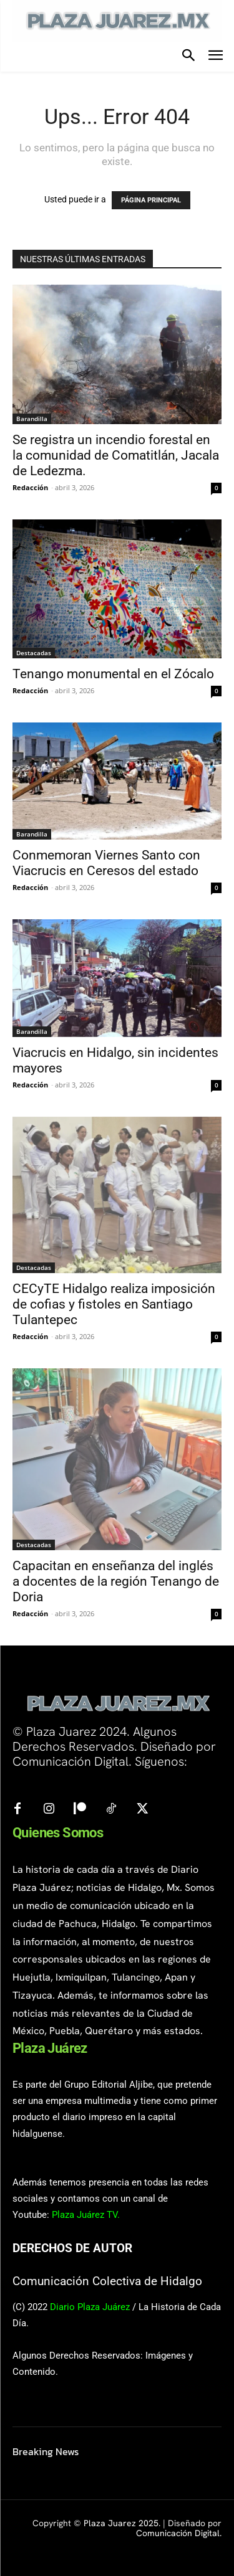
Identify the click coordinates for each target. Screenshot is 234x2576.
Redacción (30, 487)
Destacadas (33, 652)
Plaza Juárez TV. (86, 2214)
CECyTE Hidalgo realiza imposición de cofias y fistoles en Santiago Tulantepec (113, 1304)
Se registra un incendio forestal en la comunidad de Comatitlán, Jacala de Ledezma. (115, 455)
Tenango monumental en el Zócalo (113, 673)
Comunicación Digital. (179, 2533)
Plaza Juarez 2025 (121, 2523)
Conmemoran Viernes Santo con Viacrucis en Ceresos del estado (106, 863)
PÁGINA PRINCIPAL (151, 200)
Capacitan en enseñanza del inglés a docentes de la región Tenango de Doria (115, 1581)
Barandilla (31, 418)
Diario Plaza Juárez (90, 2307)
